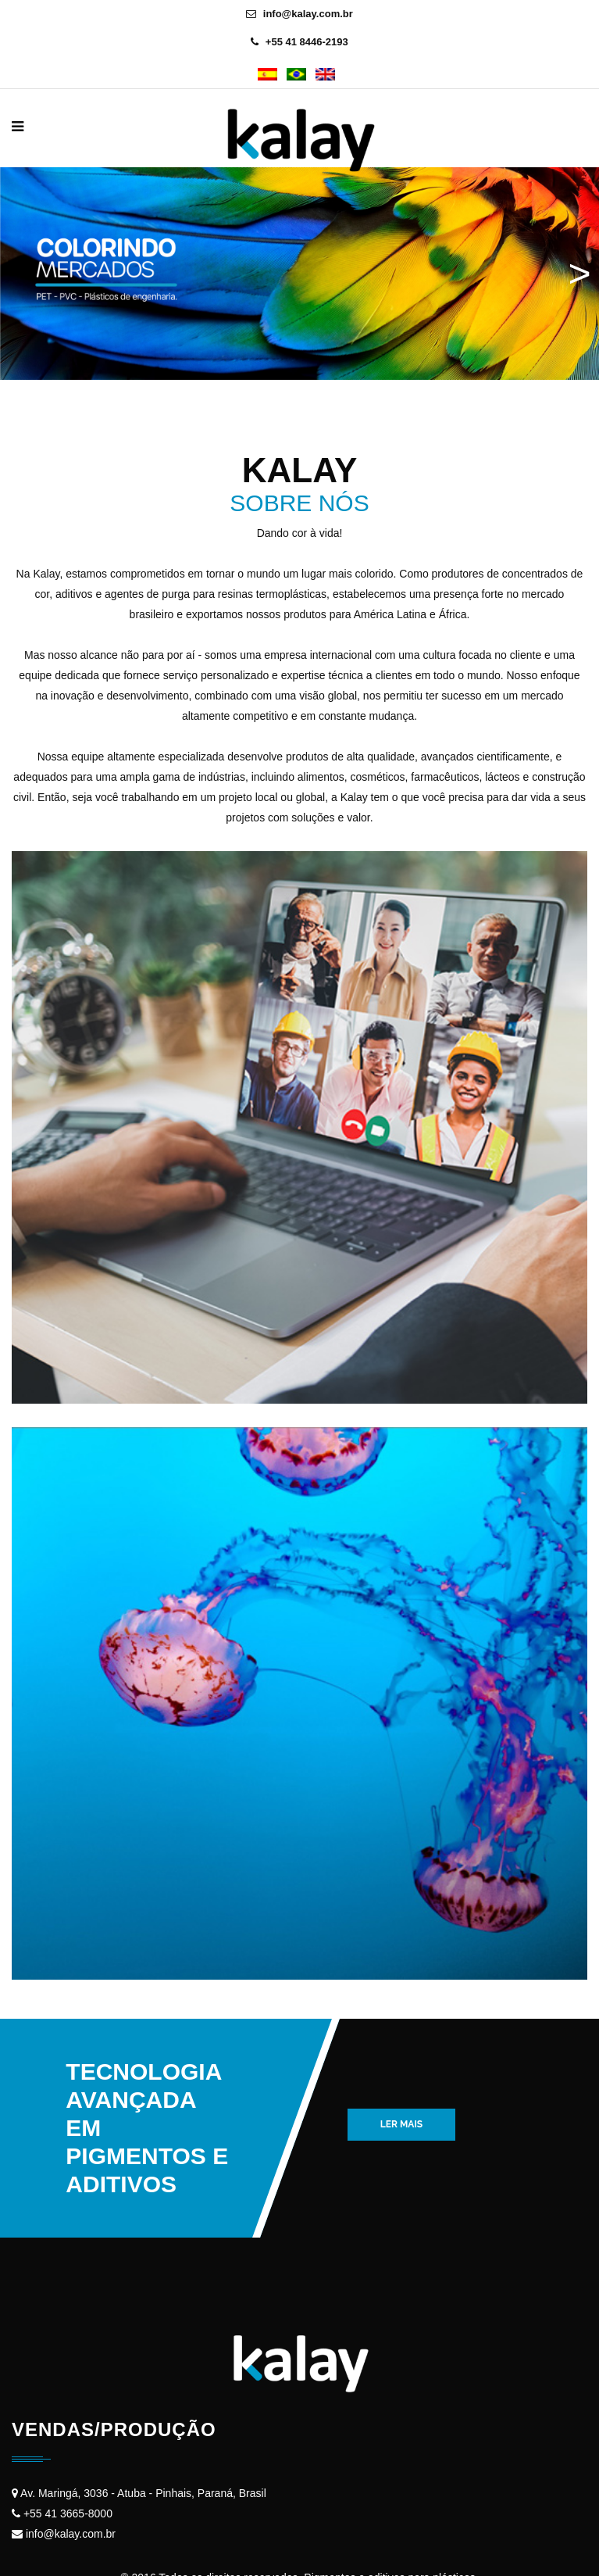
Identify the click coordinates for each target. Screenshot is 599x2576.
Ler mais (401, 2124)
